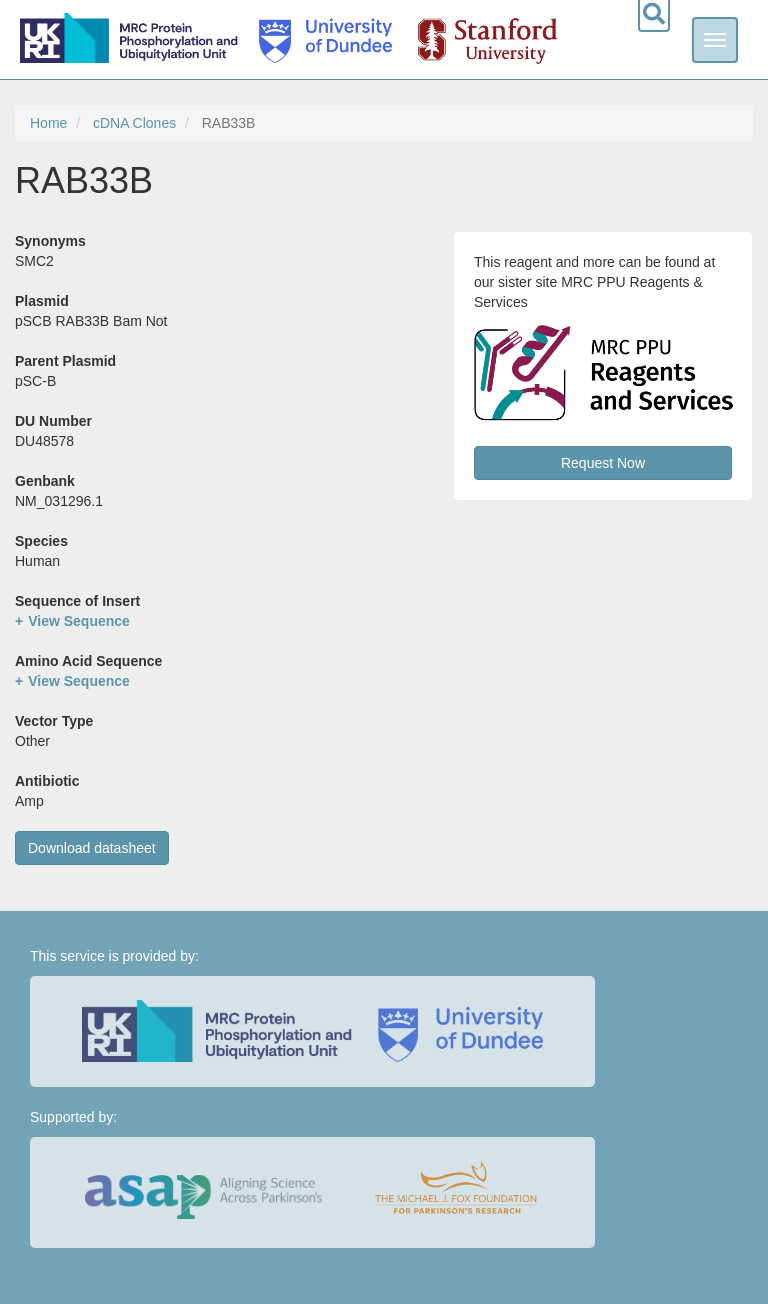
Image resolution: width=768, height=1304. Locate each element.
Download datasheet (92, 848)
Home (48, 123)
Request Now (603, 463)
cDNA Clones (134, 123)
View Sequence (79, 621)
